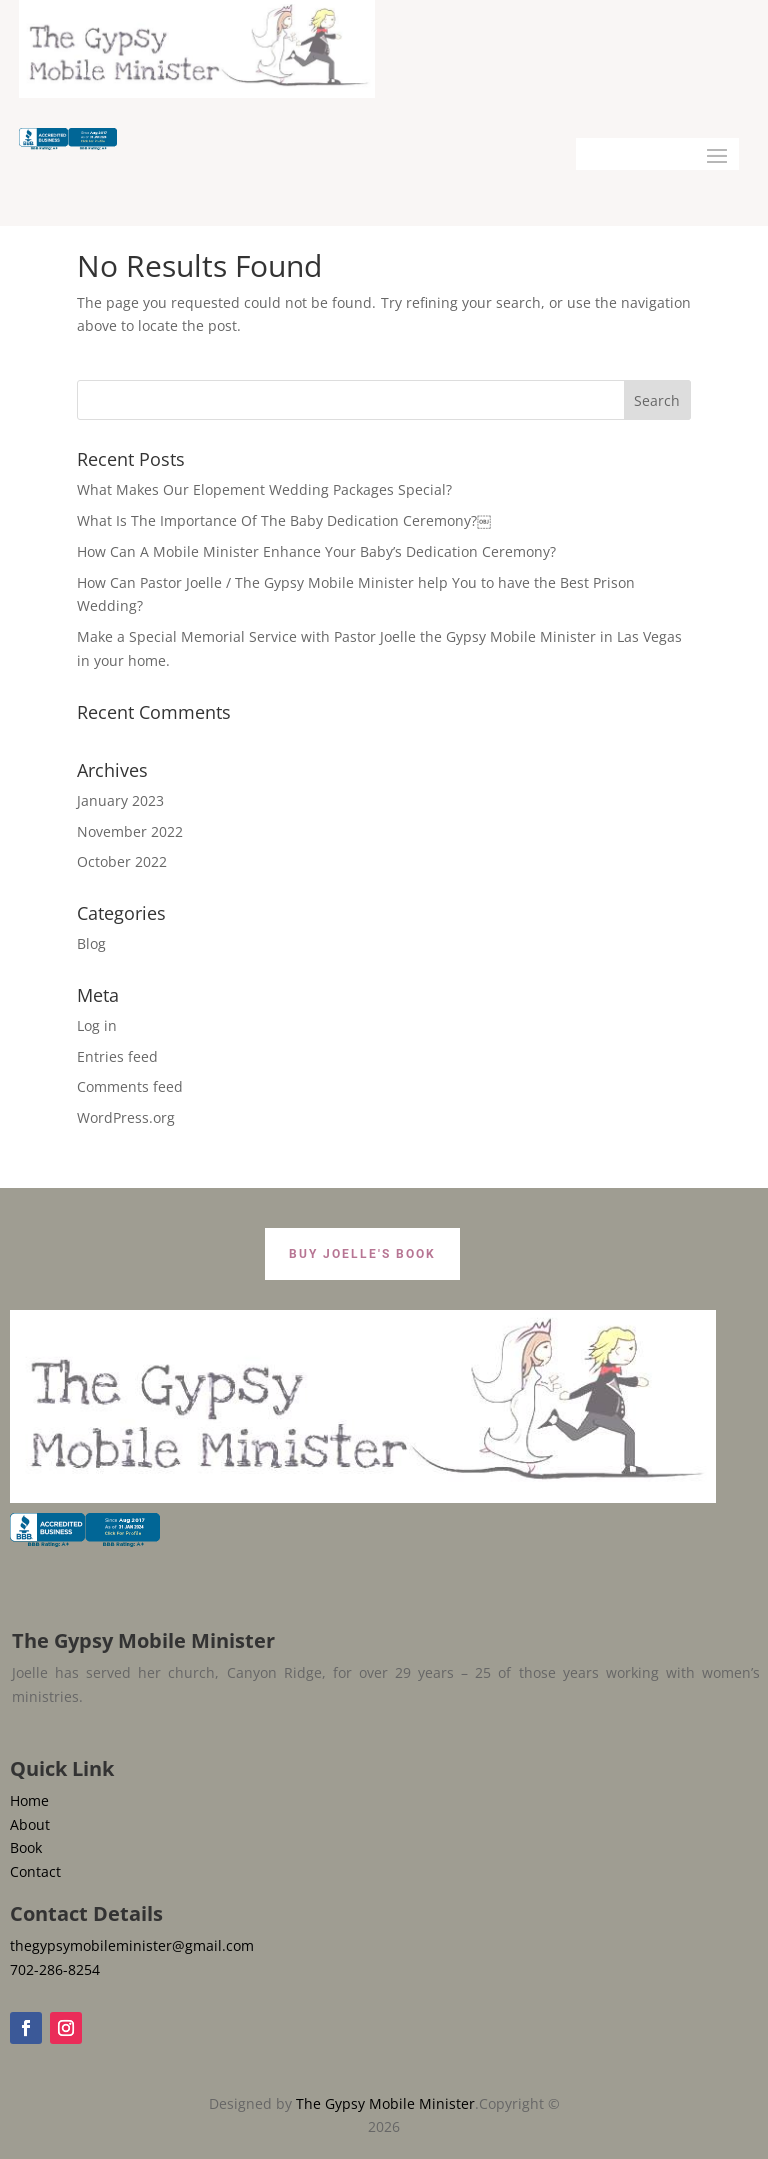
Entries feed (117, 1056)
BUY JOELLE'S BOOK (362, 1254)
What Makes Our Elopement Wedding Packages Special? (264, 489)
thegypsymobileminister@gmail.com (132, 1945)
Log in (97, 1025)
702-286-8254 (55, 1969)
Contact (35, 1871)
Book (26, 1847)
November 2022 (130, 831)
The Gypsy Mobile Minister (385, 2103)
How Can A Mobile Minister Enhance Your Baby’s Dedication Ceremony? (316, 551)
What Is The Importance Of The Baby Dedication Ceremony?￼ (284, 520)
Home (29, 1800)
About (30, 1824)
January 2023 (120, 800)
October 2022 (122, 861)
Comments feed (130, 1086)
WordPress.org (126, 1117)
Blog (91, 943)
